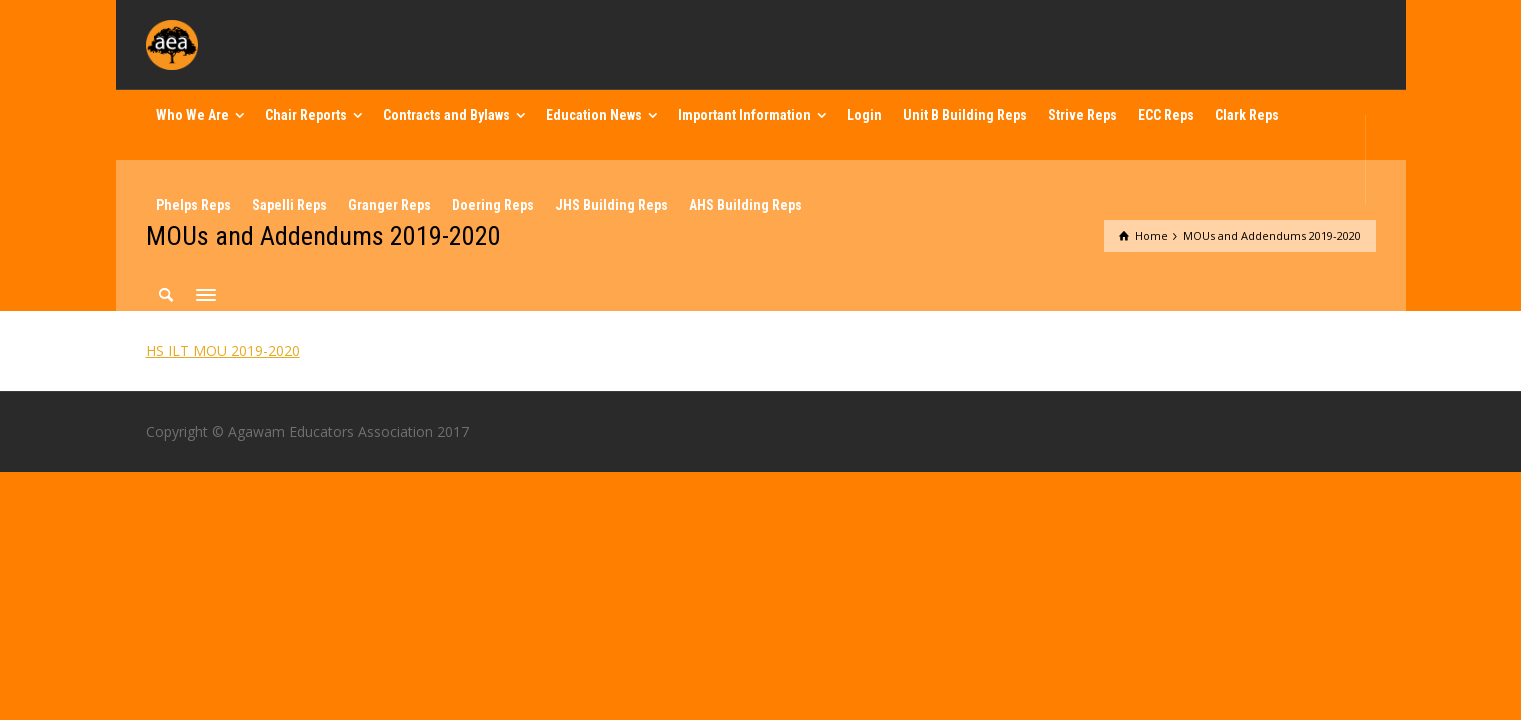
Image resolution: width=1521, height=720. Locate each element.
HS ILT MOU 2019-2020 (223, 350)
